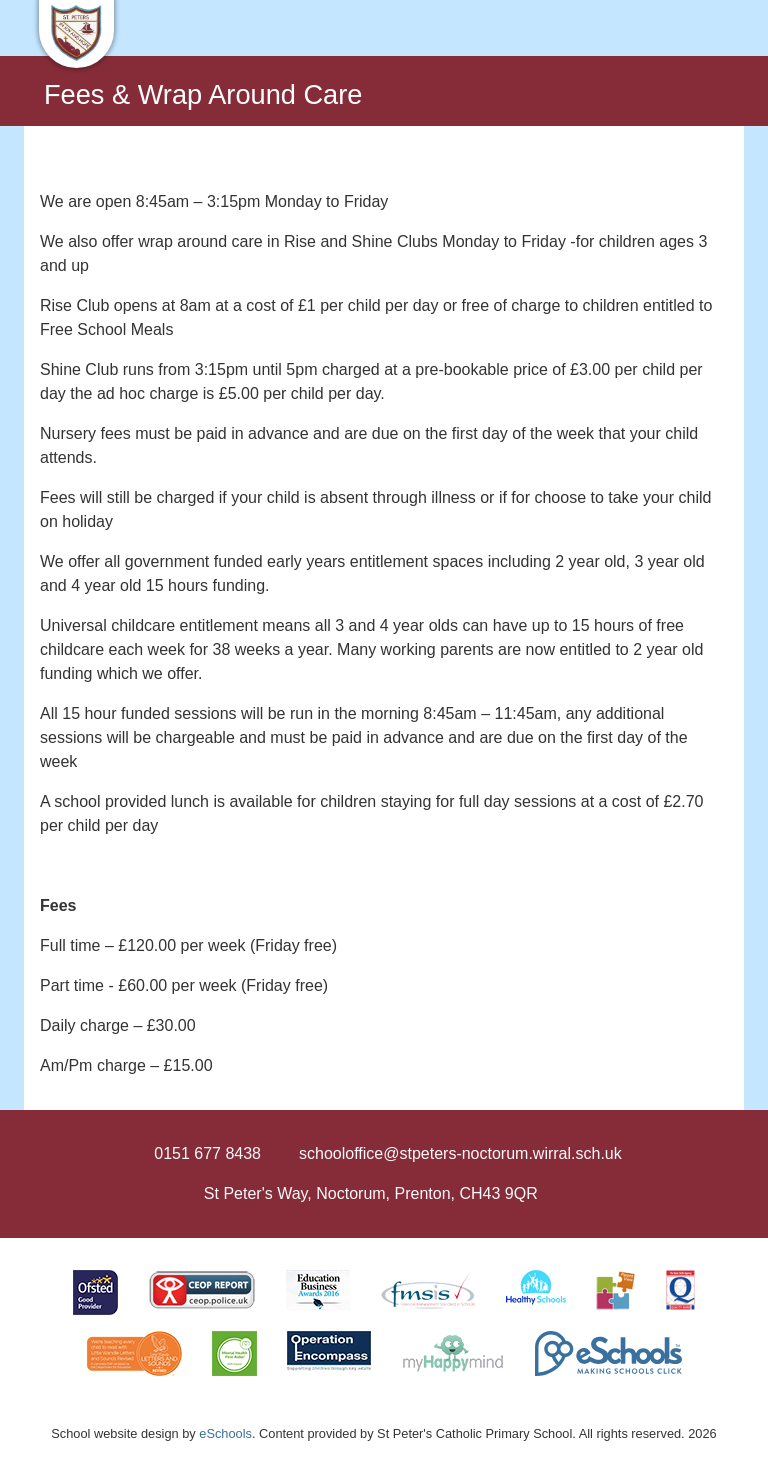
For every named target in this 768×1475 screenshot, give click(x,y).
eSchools (225, 1433)
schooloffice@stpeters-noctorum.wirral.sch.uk (460, 1153)
